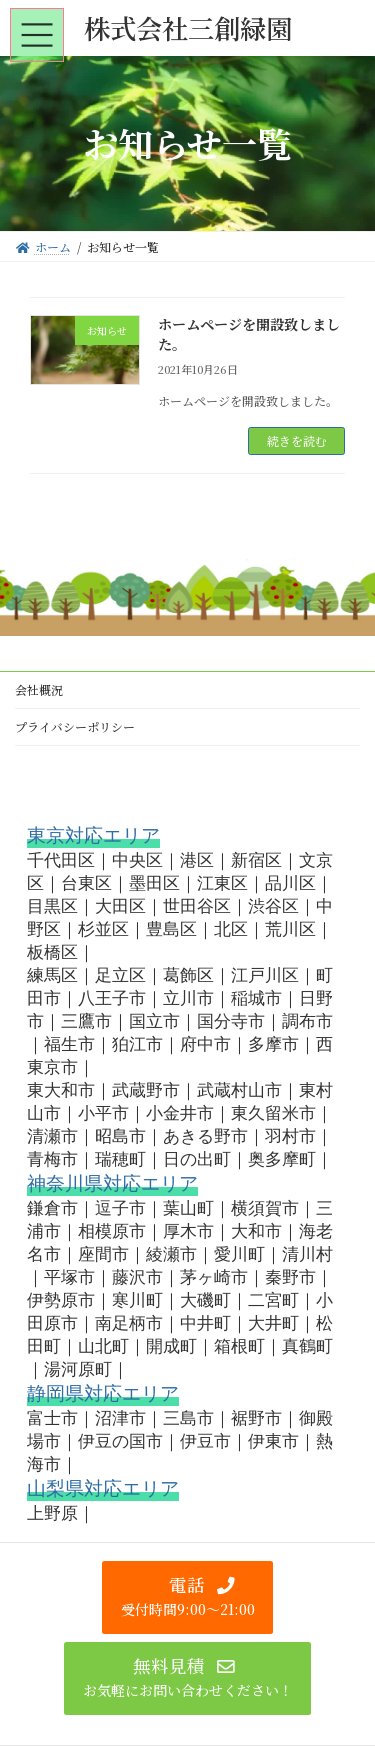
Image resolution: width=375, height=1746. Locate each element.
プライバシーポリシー (75, 726)
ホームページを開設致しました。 (249, 334)
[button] (187, 1597)
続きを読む (297, 440)
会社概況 (39, 689)
